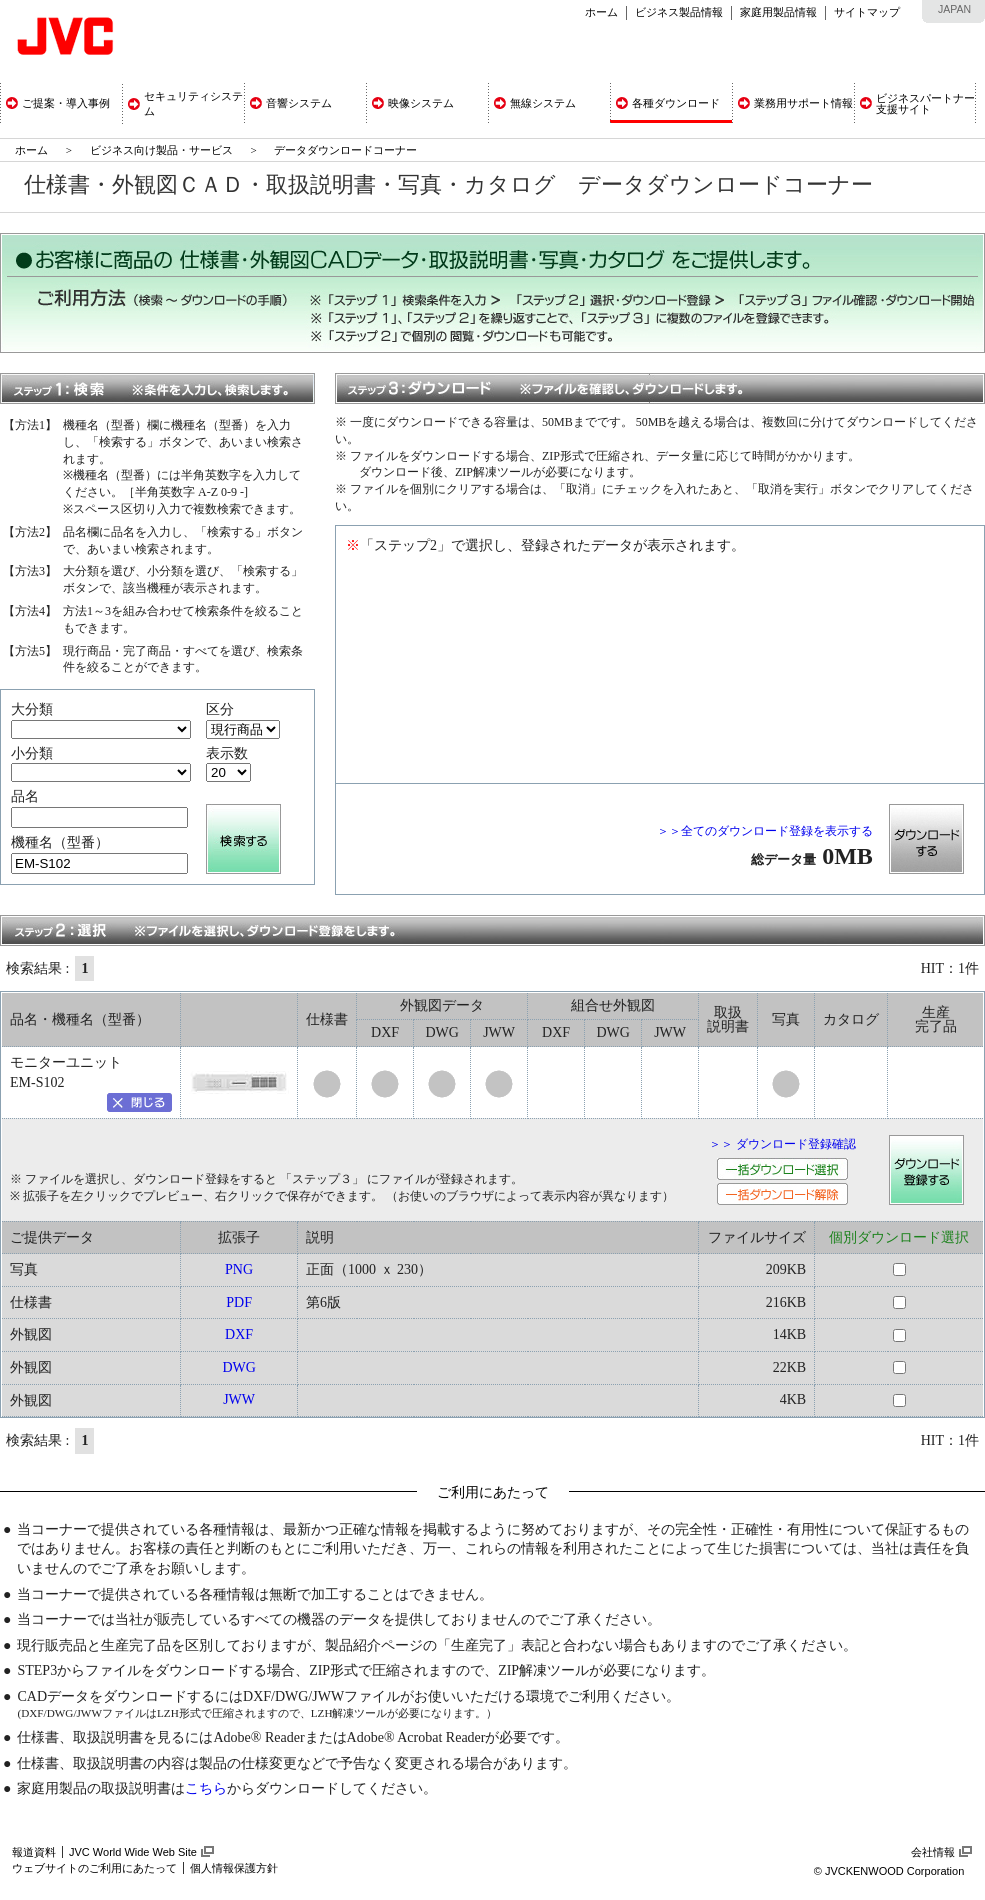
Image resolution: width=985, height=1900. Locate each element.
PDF (239, 1302)
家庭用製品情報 (778, 12)
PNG (239, 1269)
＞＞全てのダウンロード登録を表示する (765, 831)
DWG (238, 1367)
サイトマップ (867, 12)
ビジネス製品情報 (679, 12)
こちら (206, 1788)
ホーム (601, 12)
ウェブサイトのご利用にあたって (94, 1868)
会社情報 (933, 1852)
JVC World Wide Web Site (133, 1852)
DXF (239, 1334)
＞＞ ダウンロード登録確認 (782, 1144)
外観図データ (442, 1005)
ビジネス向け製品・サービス (163, 150)
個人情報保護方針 (234, 1868)
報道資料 (34, 1852)
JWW (239, 1399)
